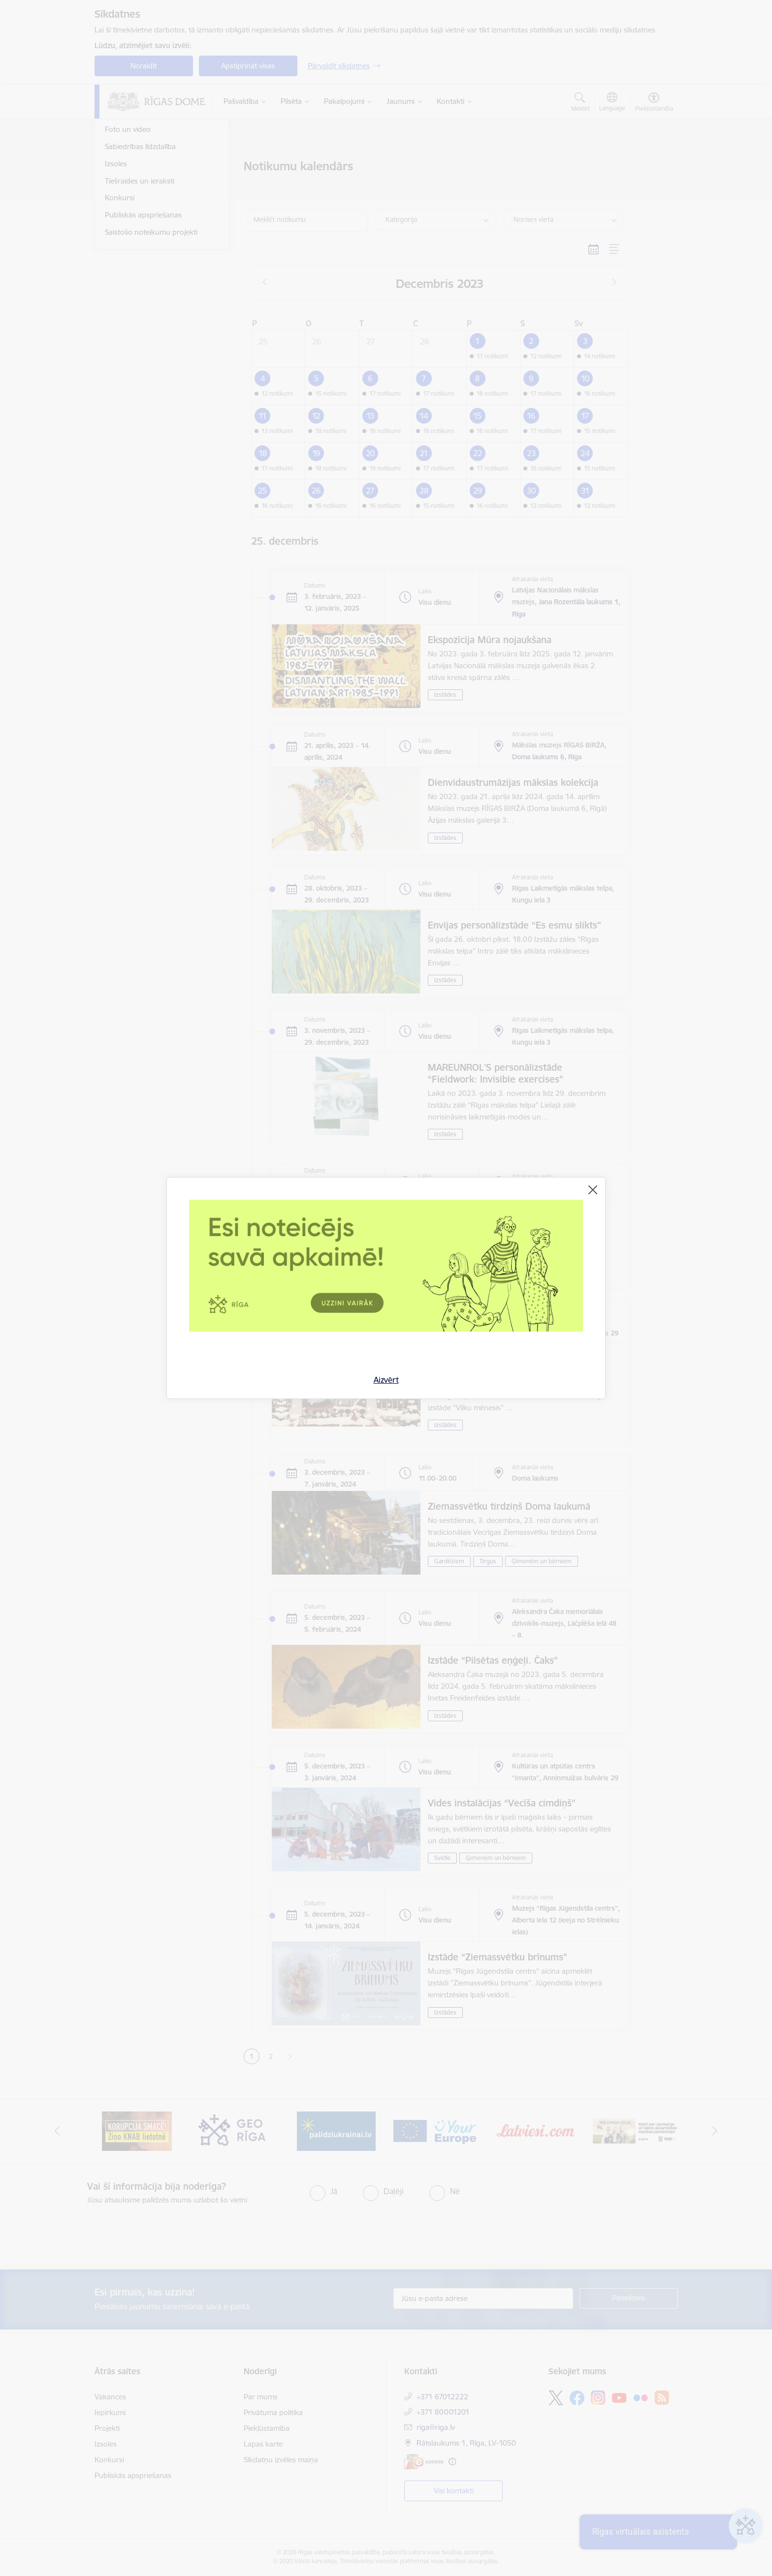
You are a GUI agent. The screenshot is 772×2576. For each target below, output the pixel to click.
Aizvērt (386, 1380)
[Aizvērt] (592, 1189)
